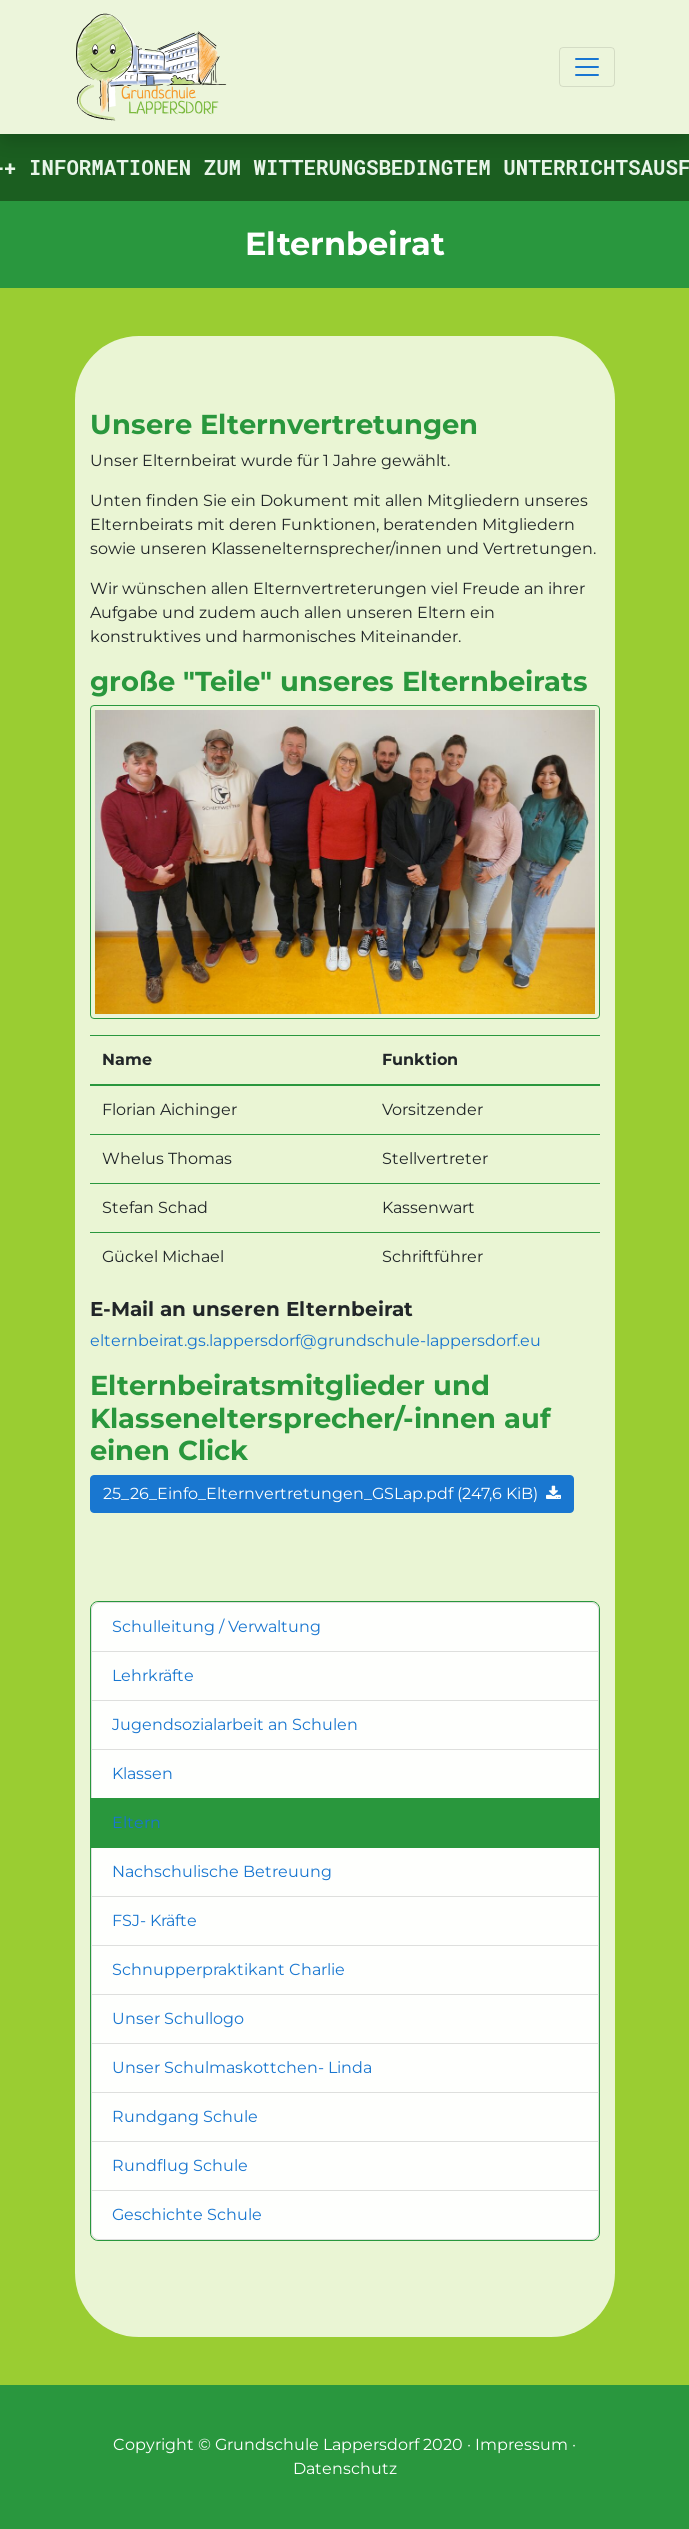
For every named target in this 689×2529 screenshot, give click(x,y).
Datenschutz (345, 2468)
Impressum (521, 2444)
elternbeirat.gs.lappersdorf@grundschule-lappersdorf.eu (315, 1340)
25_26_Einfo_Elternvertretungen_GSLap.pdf (332, 1493)
